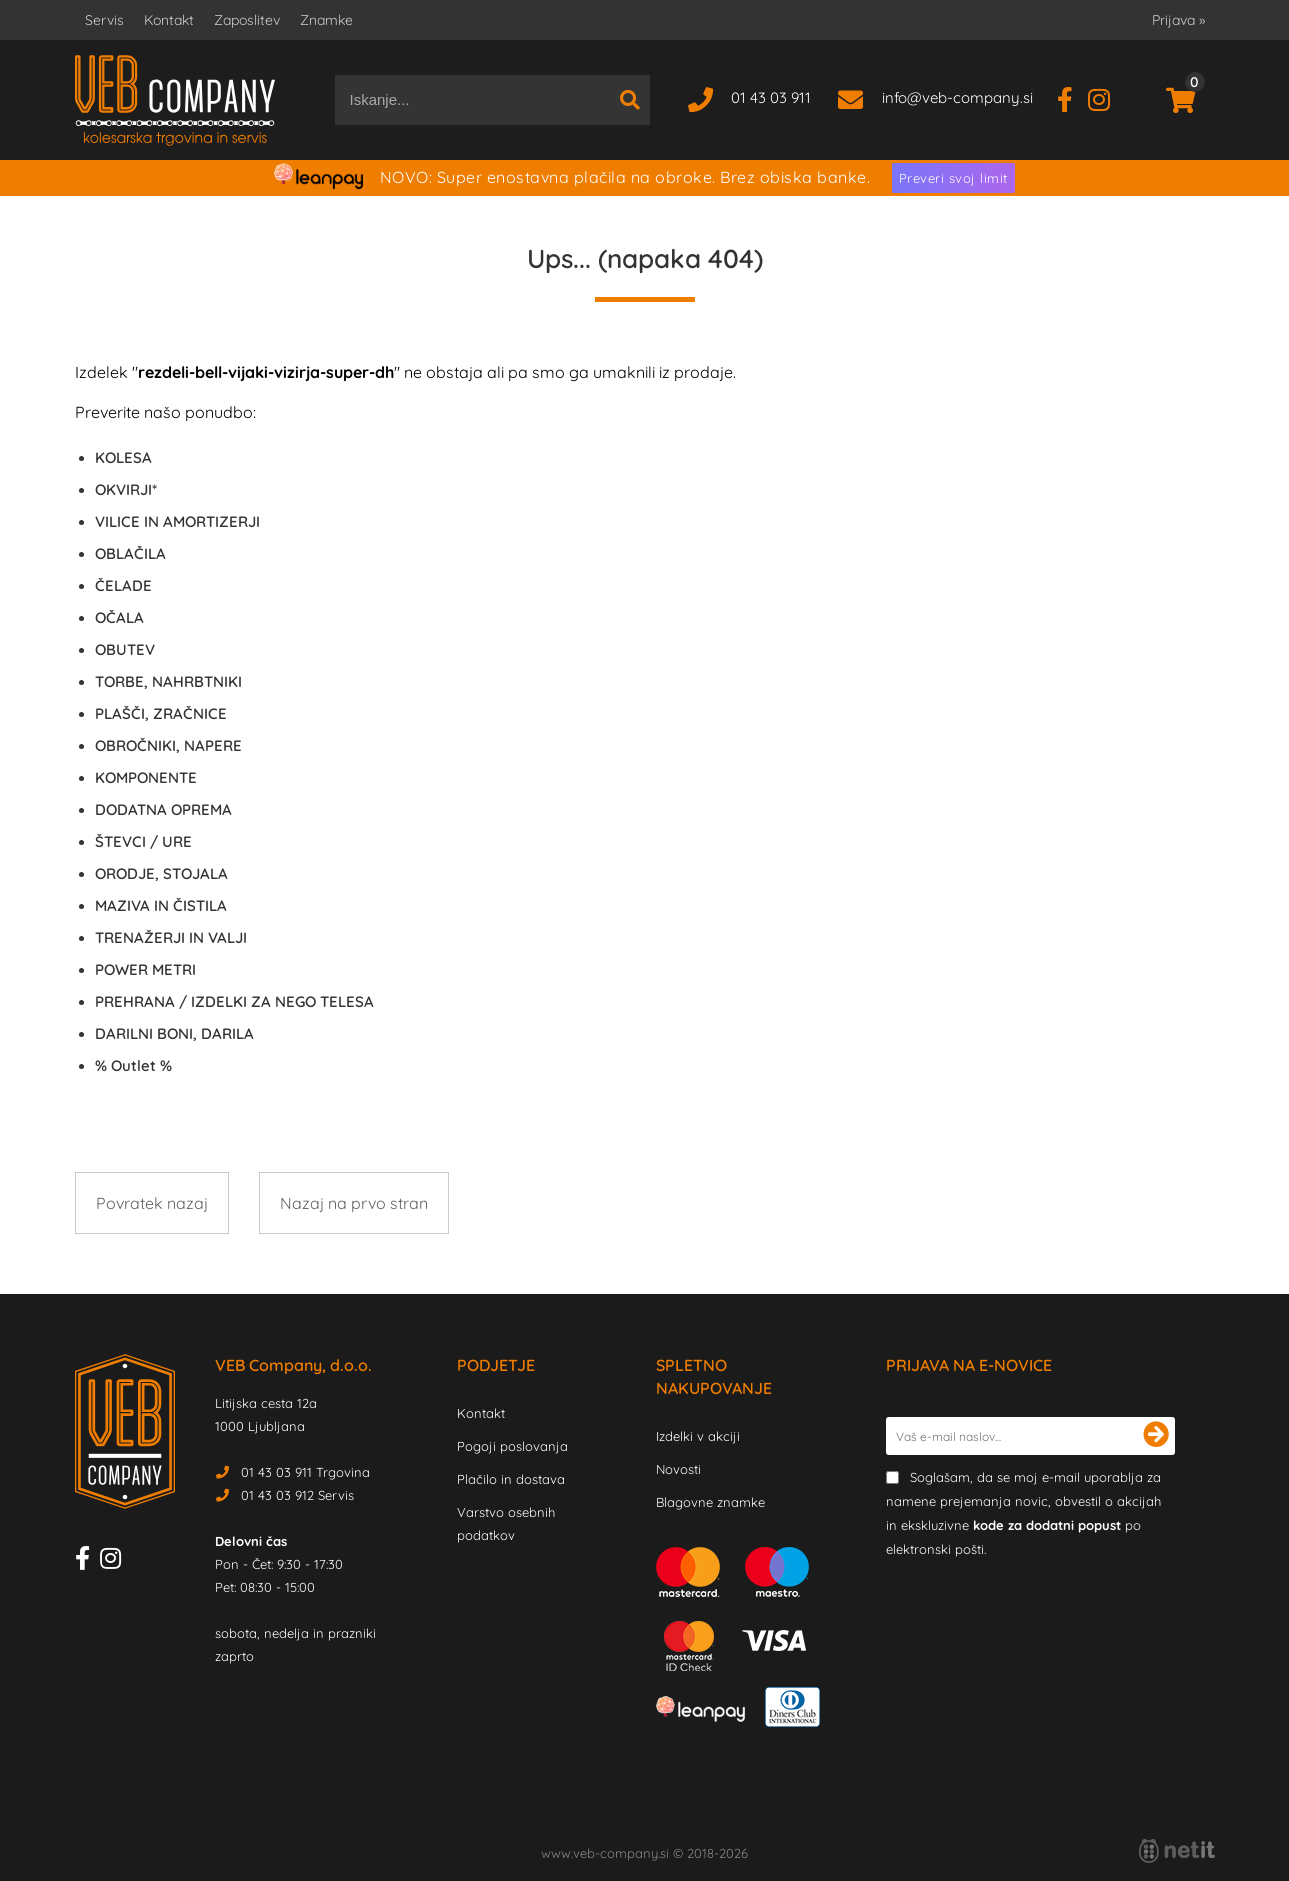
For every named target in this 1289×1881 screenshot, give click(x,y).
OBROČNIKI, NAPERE (168, 745)
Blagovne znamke (710, 1502)
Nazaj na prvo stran (354, 1203)
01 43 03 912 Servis (297, 1495)
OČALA (119, 617)
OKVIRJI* (126, 489)
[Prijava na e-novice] (1156, 1436)
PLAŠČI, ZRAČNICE (161, 713)
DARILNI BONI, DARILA (174, 1033)
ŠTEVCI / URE (143, 841)
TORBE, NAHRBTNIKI (168, 681)
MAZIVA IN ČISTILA (161, 905)
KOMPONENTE (146, 777)
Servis (104, 20)
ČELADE (123, 585)
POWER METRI (145, 969)
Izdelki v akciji (698, 1436)
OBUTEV (125, 649)
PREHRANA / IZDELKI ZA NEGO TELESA (234, 1001)
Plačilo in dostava (511, 1479)
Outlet (133, 1065)
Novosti (678, 1469)
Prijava (1178, 20)
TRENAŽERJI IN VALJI (171, 937)
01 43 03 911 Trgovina (305, 1472)
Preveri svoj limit (953, 178)
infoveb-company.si (957, 97)
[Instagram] (1106, 97)
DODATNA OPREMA (163, 809)
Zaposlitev (247, 20)
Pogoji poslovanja (512, 1446)
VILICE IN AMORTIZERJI (177, 521)
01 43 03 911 (771, 97)
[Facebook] (1072, 97)
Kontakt (169, 20)
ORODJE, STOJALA (161, 873)
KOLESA (123, 457)
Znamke (326, 20)
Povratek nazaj (152, 1203)
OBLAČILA (130, 553)
